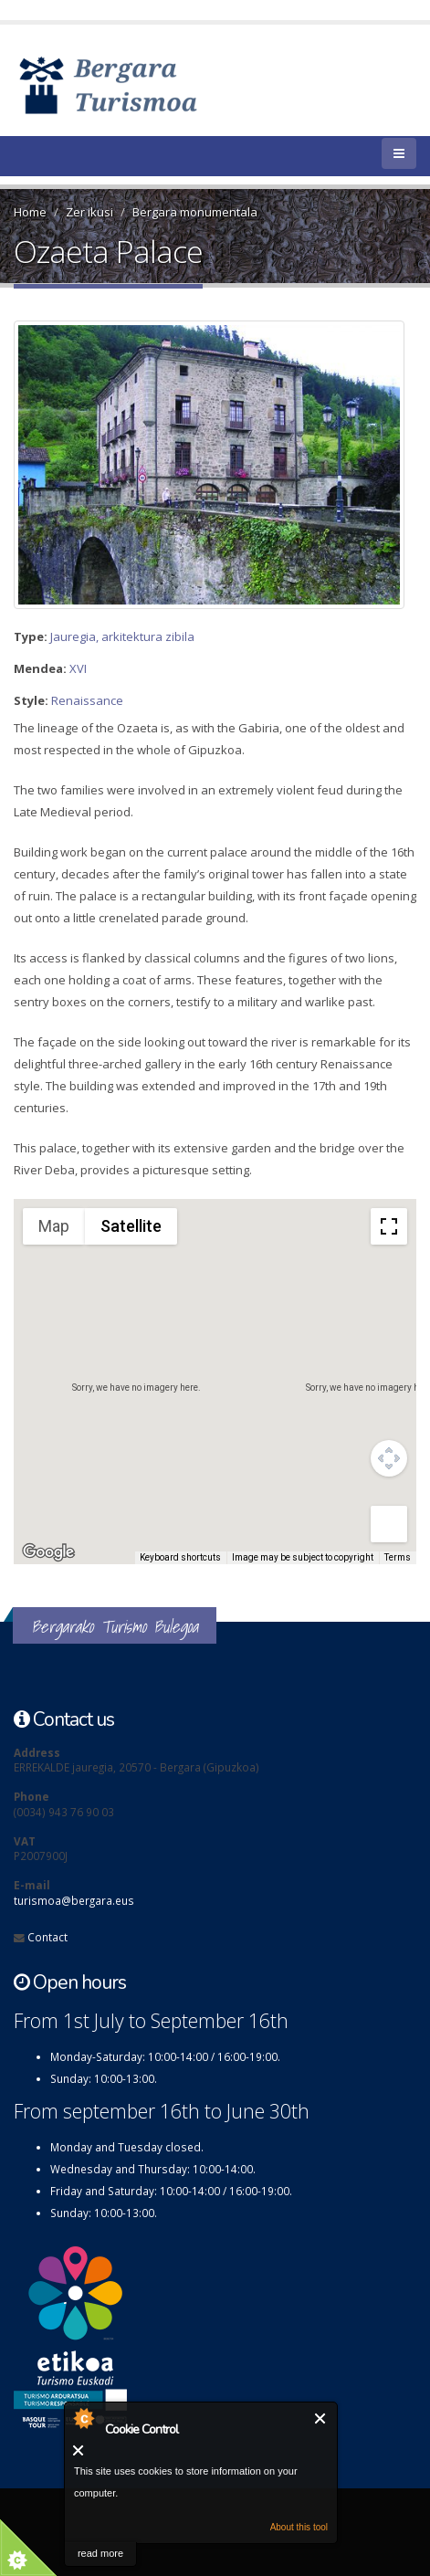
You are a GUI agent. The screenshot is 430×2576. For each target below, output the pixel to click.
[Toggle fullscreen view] (389, 1226)
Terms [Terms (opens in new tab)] (397, 1557)
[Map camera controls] (389, 1458)
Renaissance (87, 700)
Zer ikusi (89, 212)
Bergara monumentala (194, 212)
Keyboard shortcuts (180, 1557)
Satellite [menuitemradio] (131, 1225)
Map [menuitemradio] (53, 1225)
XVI (78, 668)
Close (321, 2418)
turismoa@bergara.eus (74, 1900)
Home (30, 212)
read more (100, 2553)
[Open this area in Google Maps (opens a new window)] (48, 1552)
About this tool (299, 2527)
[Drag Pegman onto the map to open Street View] (389, 1524)
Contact (47, 1936)
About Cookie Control (83, 2418)
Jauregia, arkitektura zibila (122, 636)
